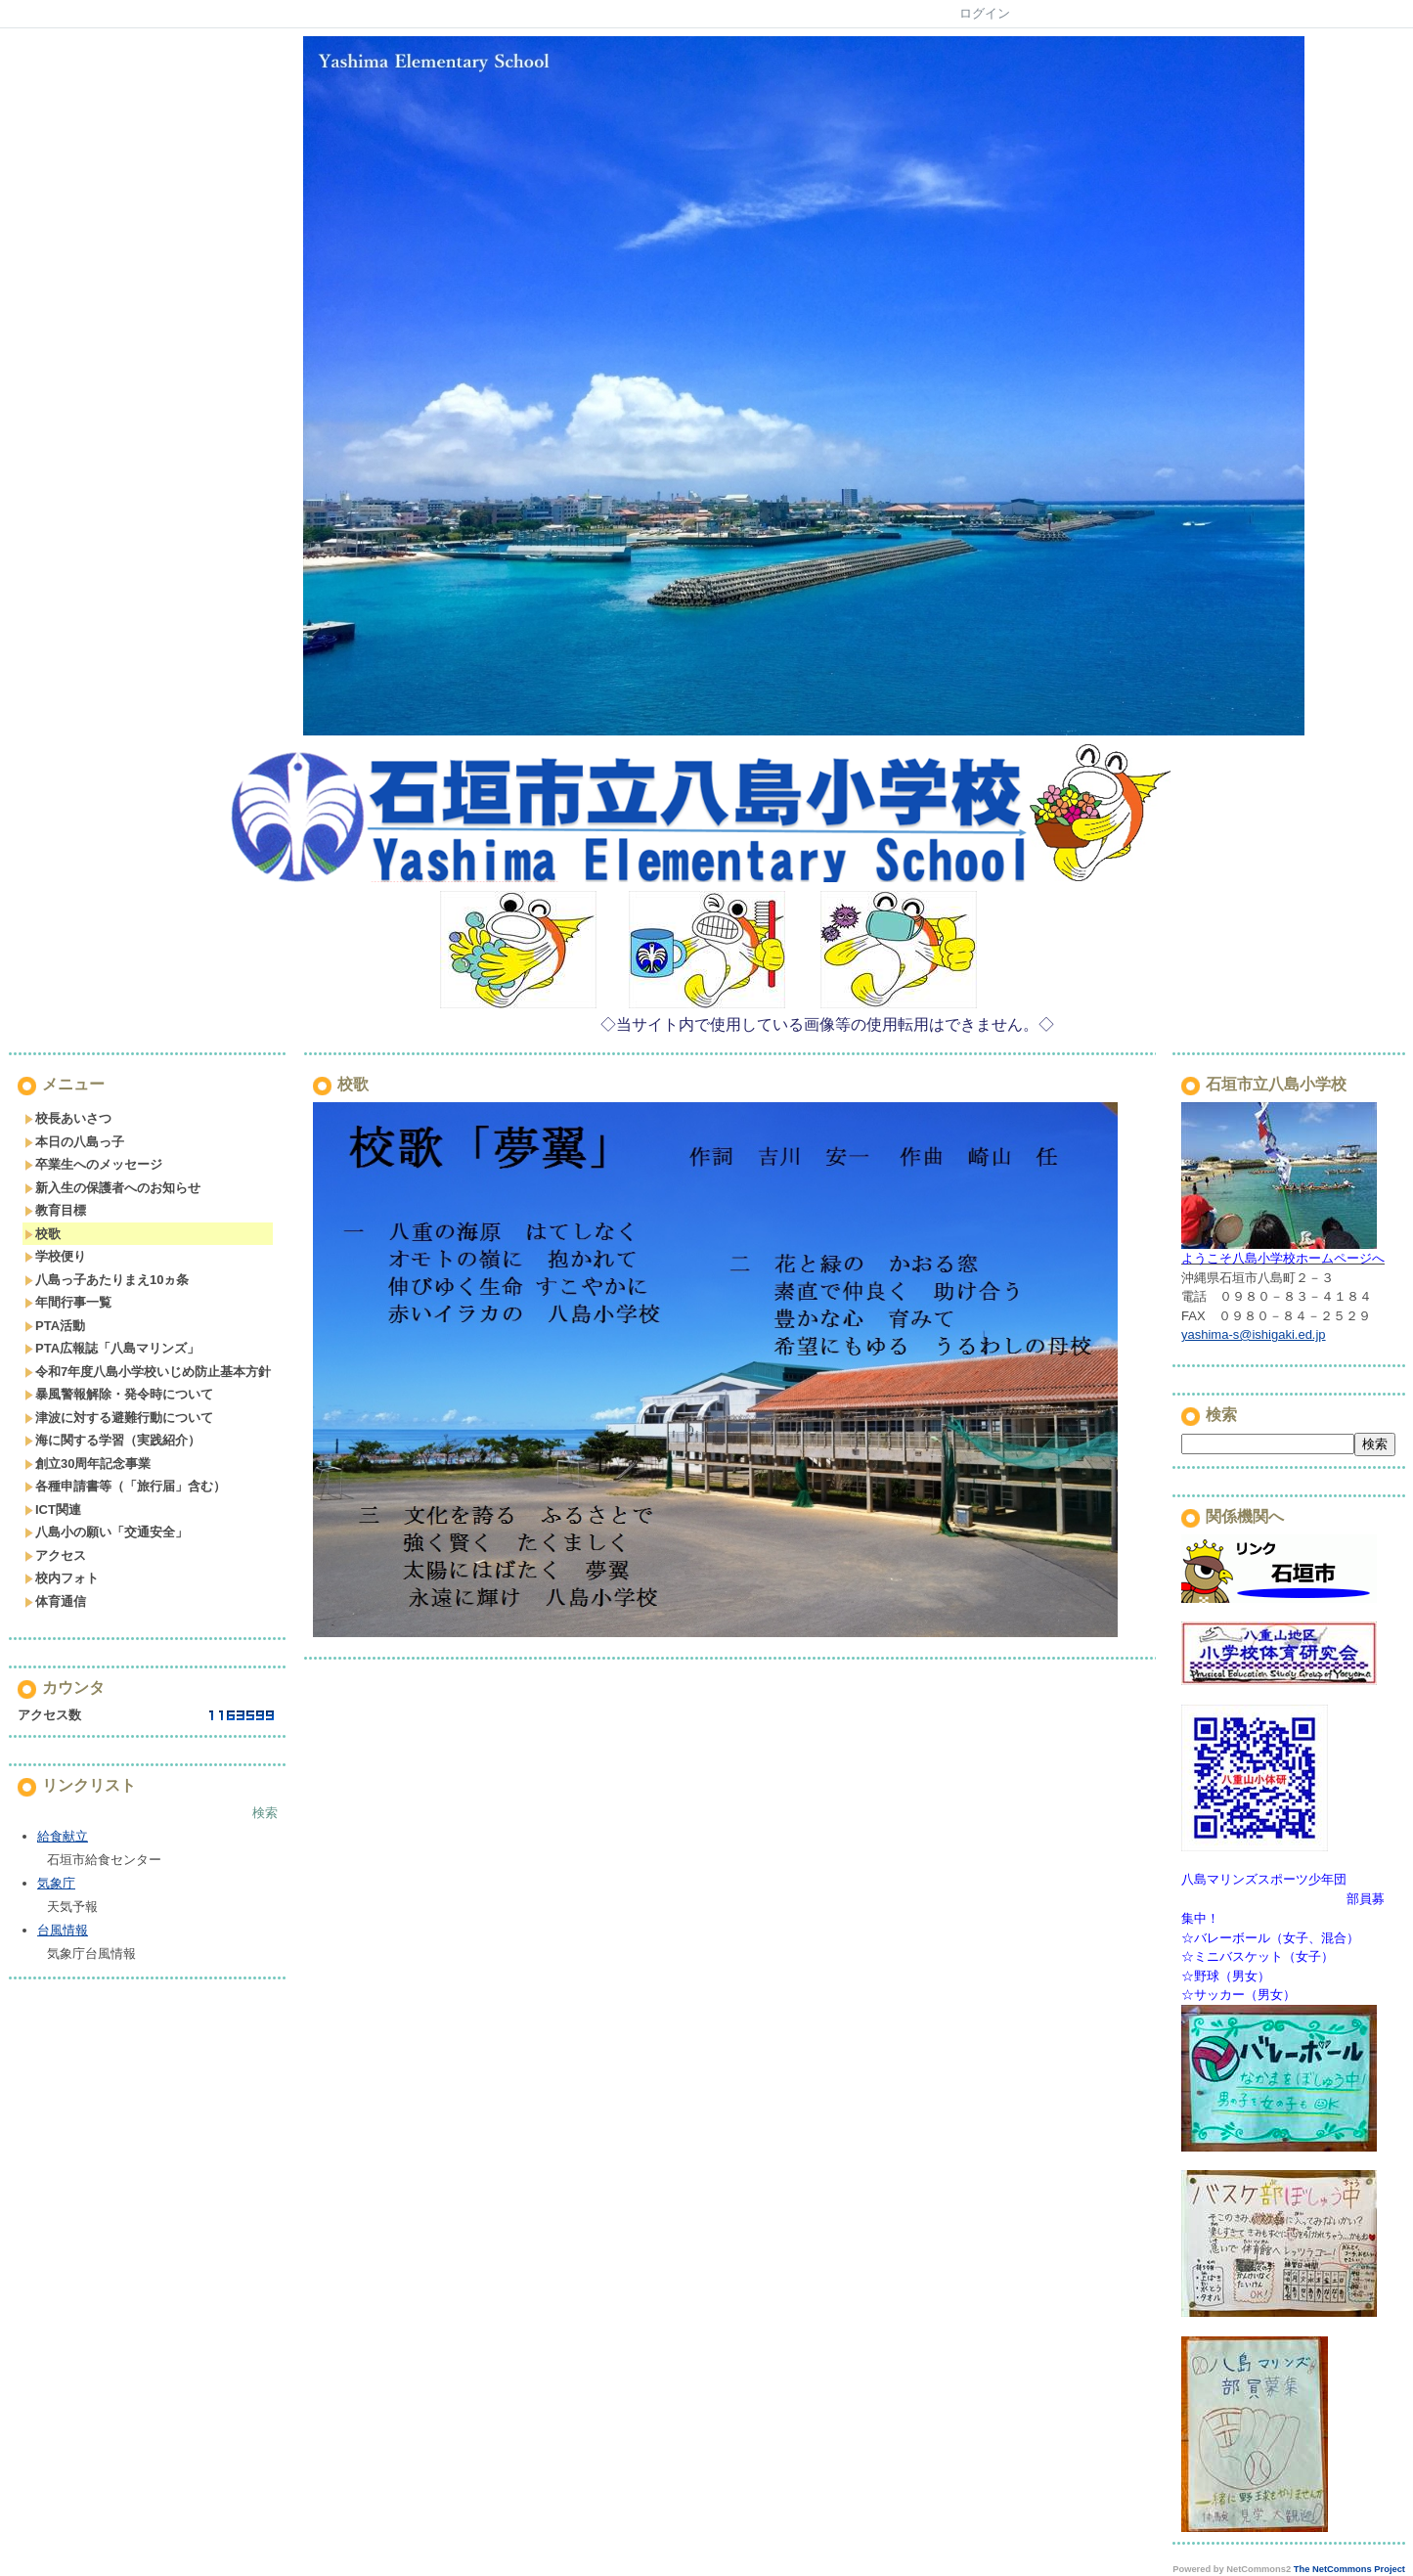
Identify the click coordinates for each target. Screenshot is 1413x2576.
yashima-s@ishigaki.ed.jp (1253, 1334)
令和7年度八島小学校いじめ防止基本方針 (147, 1371)
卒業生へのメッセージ (93, 1164)
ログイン (984, 13)
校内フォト (61, 1578)
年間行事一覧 (67, 1302)
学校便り (55, 1256)
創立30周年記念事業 (87, 1463)
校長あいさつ (67, 1118)
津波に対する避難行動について (118, 1417)
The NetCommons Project (1349, 2569)
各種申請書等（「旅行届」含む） (125, 1486)
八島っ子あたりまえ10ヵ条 (106, 1279)
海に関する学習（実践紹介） (112, 1440)
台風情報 (62, 1930)
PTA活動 (54, 1325)
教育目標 (55, 1210)
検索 (265, 1812)
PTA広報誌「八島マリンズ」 (111, 1348)
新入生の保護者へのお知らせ (112, 1187)
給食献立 (62, 1836)
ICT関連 (52, 1509)
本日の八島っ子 (74, 1141)
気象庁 (56, 1883)
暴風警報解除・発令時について (118, 1394)
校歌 (42, 1233)
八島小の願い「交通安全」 (106, 1532)
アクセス (55, 1555)
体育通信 (55, 1601)
